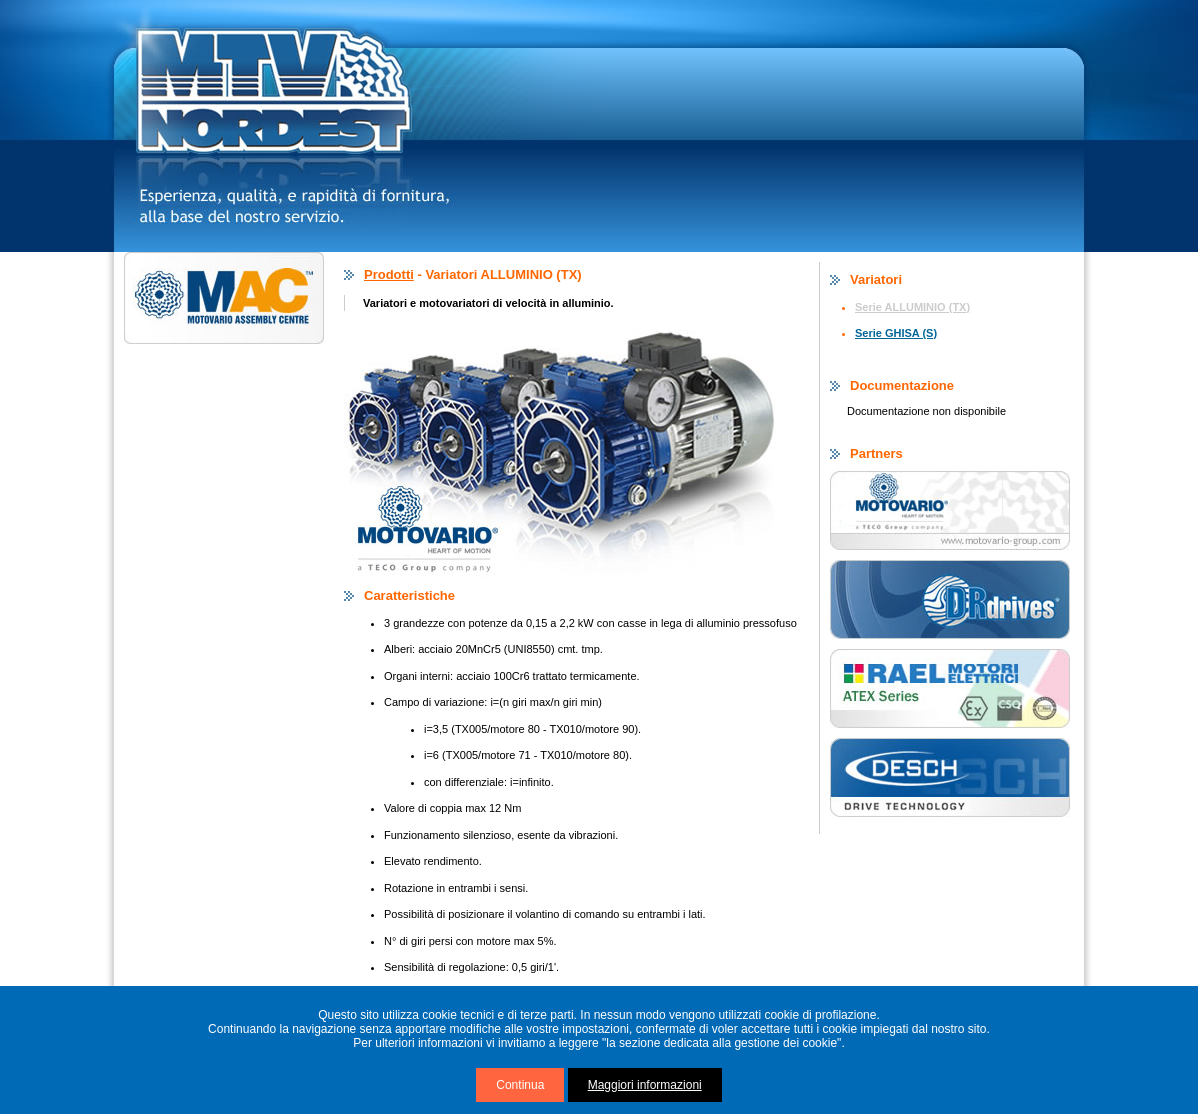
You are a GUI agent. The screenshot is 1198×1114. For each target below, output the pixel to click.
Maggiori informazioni (645, 1085)
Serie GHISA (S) (896, 333)
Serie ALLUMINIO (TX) (912, 307)
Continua (520, 1085)
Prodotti (389, 274)
